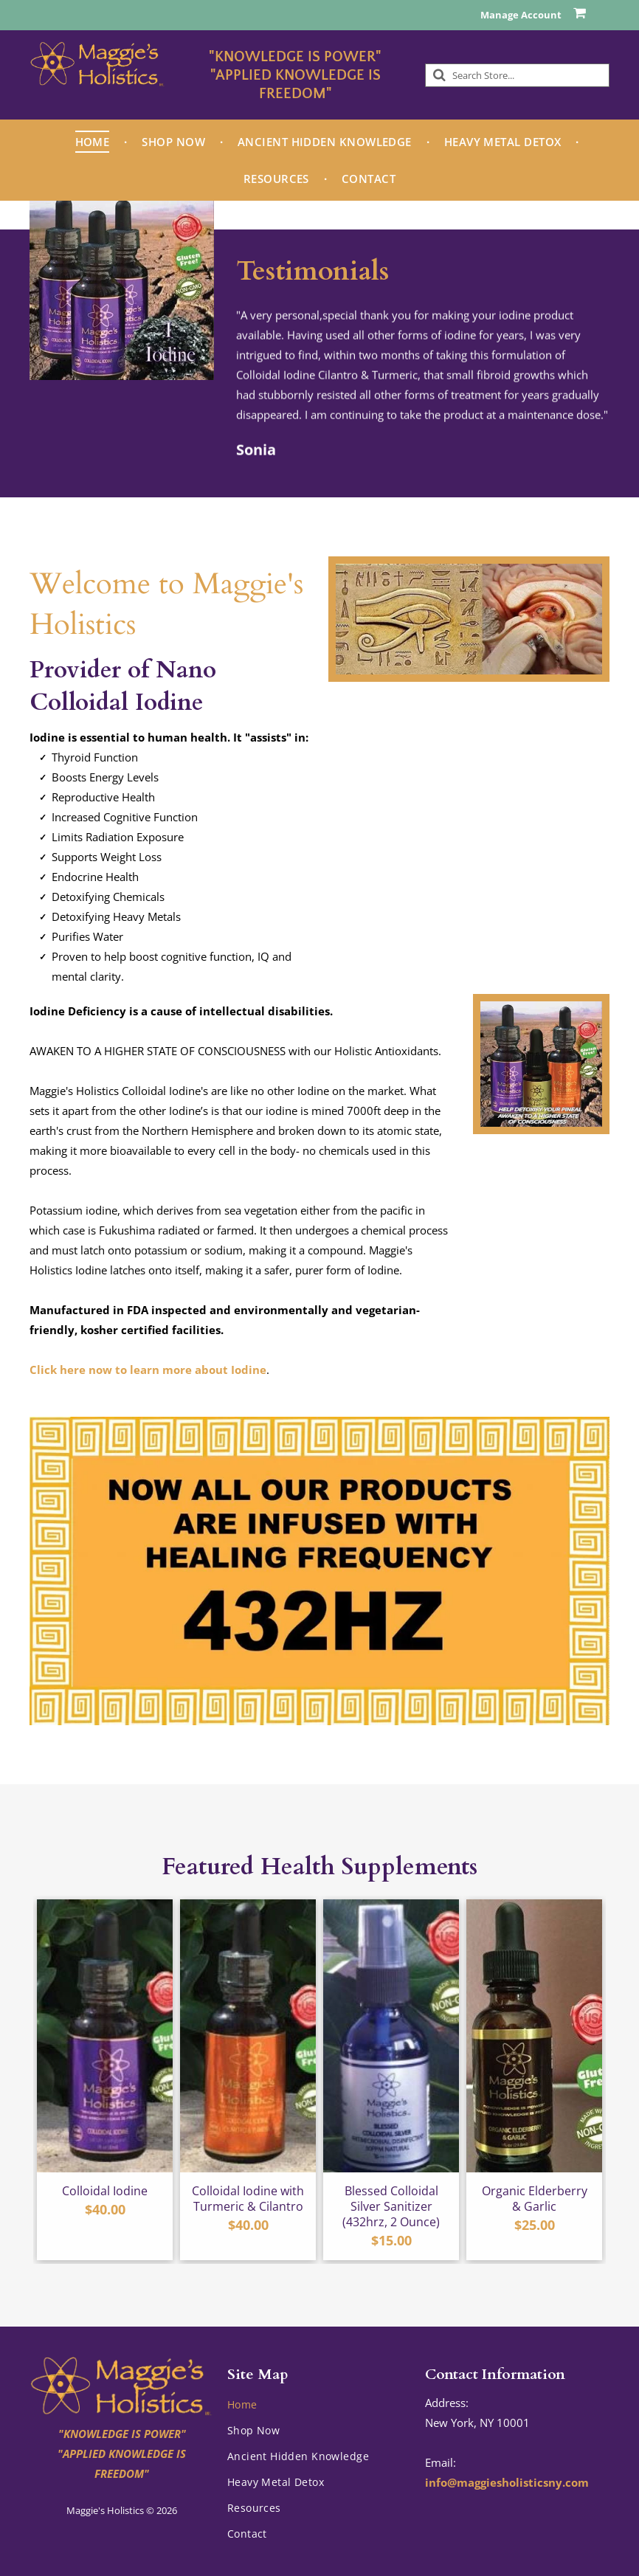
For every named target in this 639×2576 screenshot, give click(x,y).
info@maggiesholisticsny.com (507, 2482)
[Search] (517, 75)
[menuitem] (94, 141)
